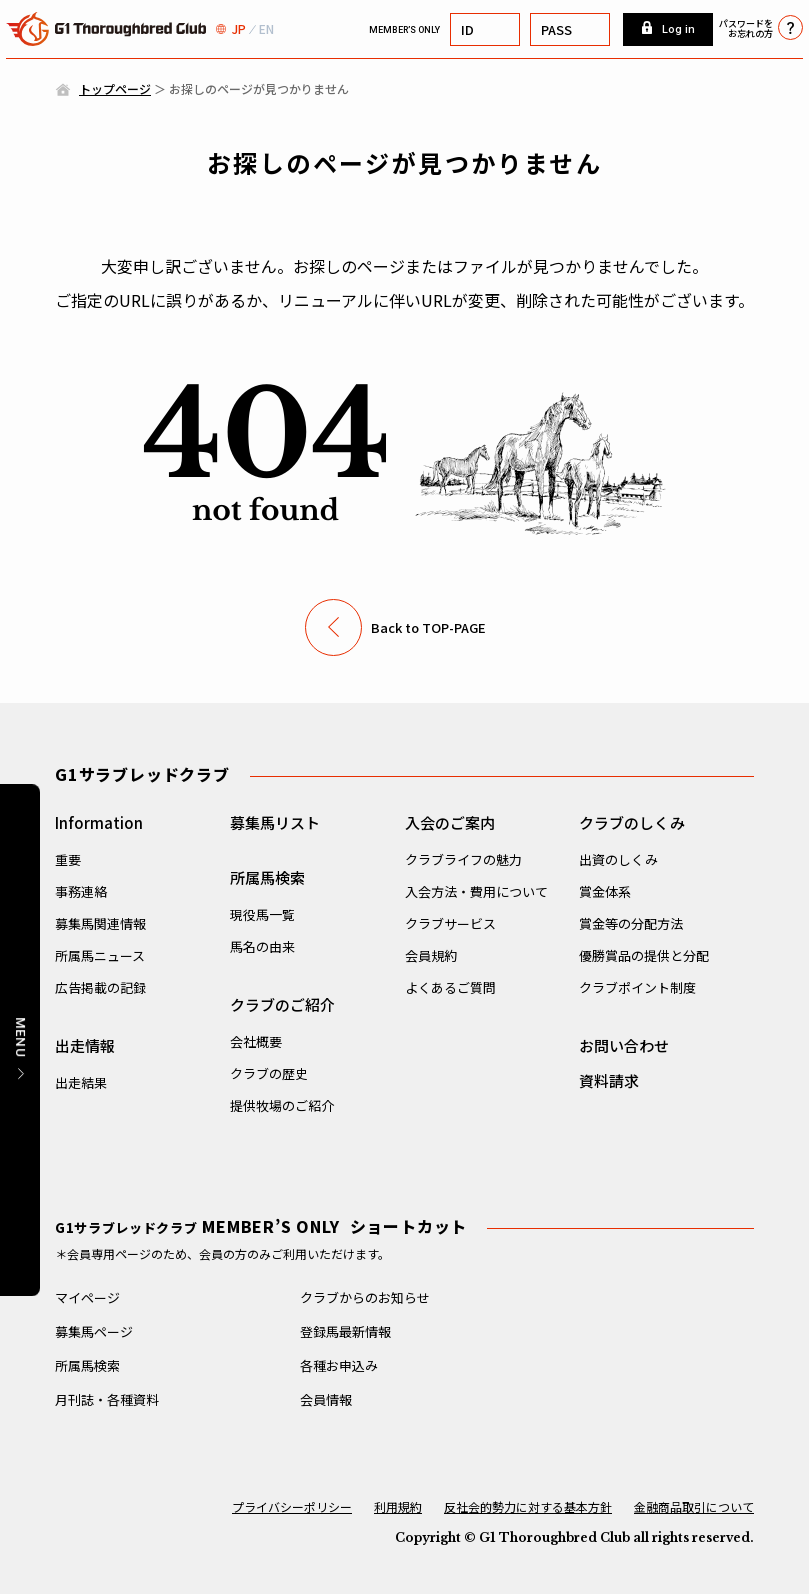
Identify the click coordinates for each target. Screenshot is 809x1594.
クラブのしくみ (632, 822)
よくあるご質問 (450, 987)
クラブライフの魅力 (463, 859)
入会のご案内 (450, 822)
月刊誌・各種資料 (107, 1399)
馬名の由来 (262, 946)
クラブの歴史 (269, 1073)
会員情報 (326, 1399)
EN (266, 28)
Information (99, 822)
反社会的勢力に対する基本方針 (528, 1506)
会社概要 (256, 1041)
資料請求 (609, 1080)
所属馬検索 (267, 877)
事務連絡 (81, 891)
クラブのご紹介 (282, 1004)
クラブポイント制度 (637, 987)
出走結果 (81, 1082)
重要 (68, 859)
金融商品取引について (694, 1506)
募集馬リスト (275, 822)
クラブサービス (450, 923)
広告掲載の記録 (100, 987)
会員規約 (431, 955)
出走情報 (85, 1045)
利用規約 (398, 1506)
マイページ (87, 1297)
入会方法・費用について (476, 891)
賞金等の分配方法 (631, 923)
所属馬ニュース (100, 955)
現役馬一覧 (262, 914)
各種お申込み (339, 1365)
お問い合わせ (624, 1045)
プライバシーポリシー (292, 1506)
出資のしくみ (618, 859)
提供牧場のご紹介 (282, 1105)
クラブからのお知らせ (365, 1297)
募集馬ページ (94, 1331)
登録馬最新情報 (345, 1331)
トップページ (115, 88)
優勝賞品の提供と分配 (644, 955)
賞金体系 (605, 891)
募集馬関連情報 (100, 923)
